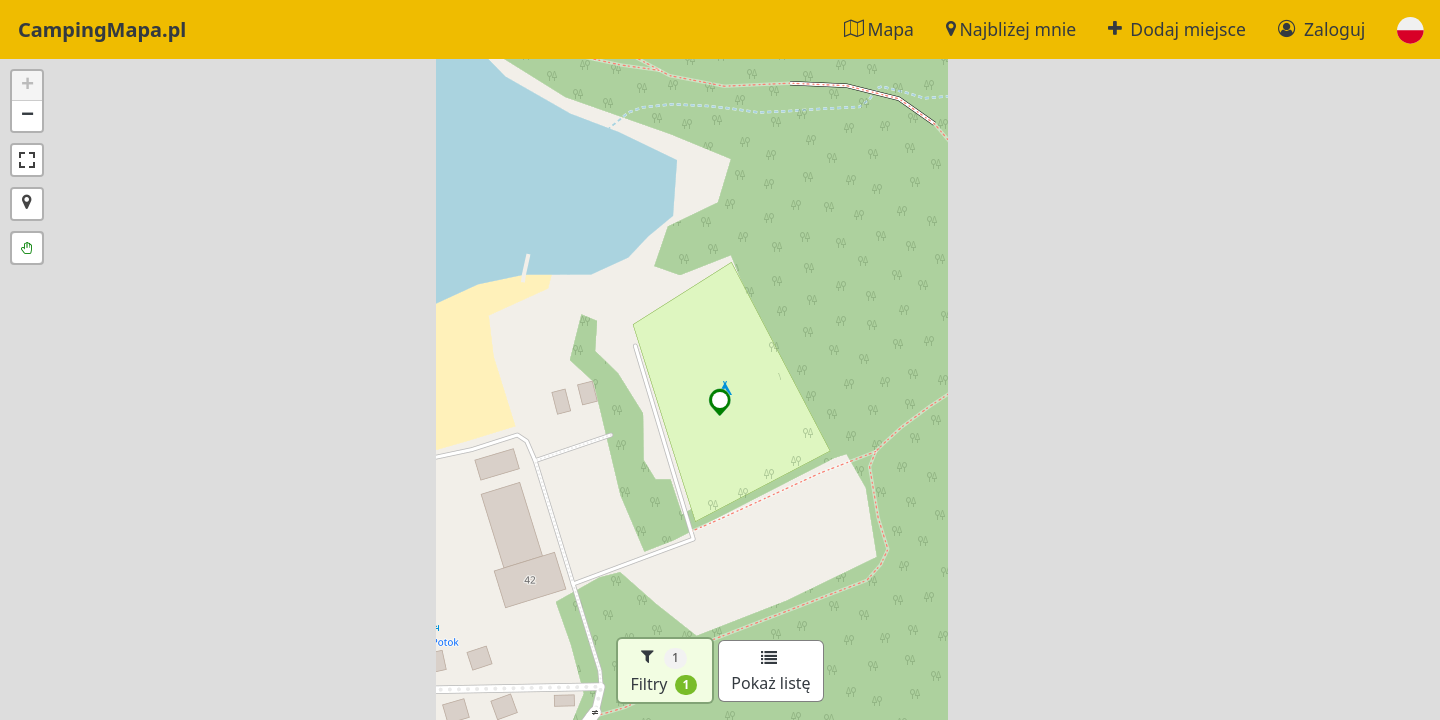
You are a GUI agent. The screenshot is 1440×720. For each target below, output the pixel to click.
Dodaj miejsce (1177, 29)
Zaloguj (1321, 29)
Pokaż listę (770, 672)
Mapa (879, 29)
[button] (1410, 29)
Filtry (663, 670)
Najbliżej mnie (1011, 29)
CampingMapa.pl (102, 29)
